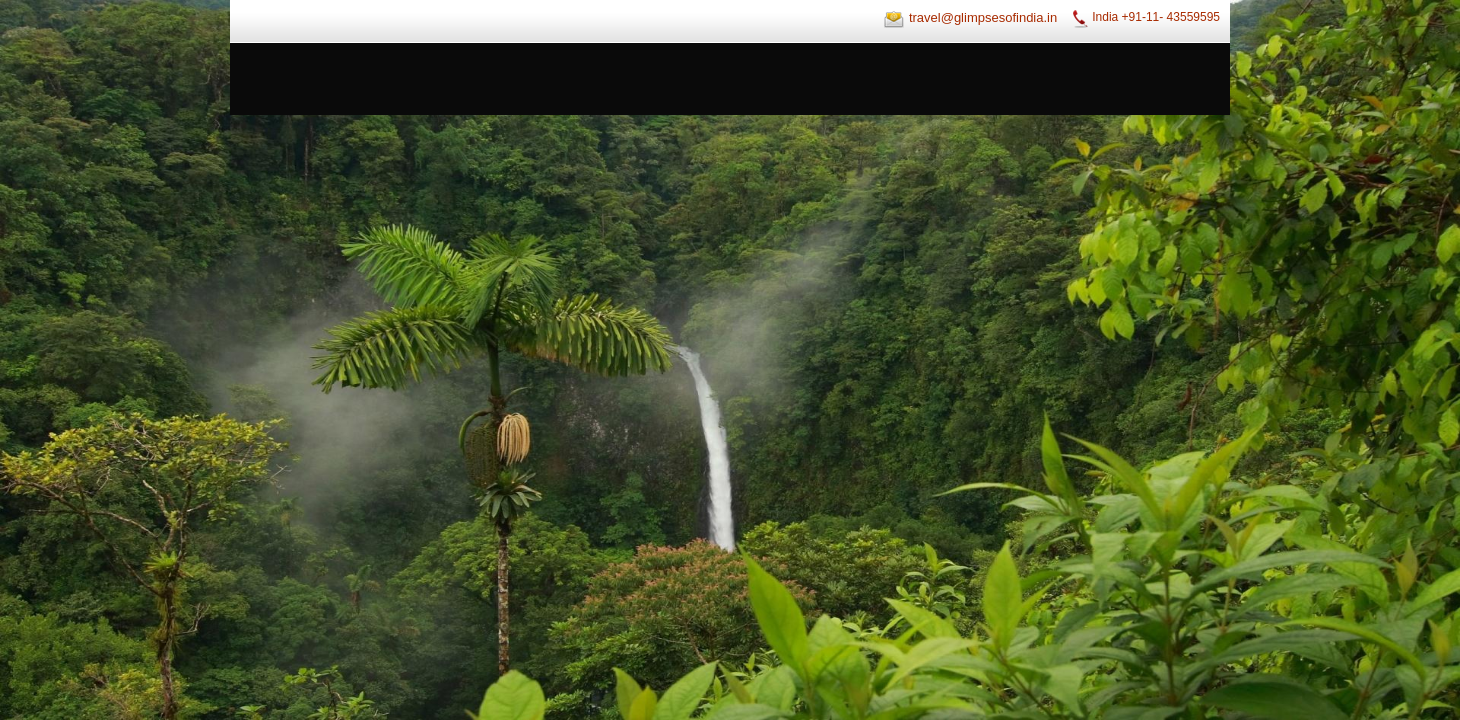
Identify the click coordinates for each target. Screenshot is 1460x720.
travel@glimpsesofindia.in (983, 17)
